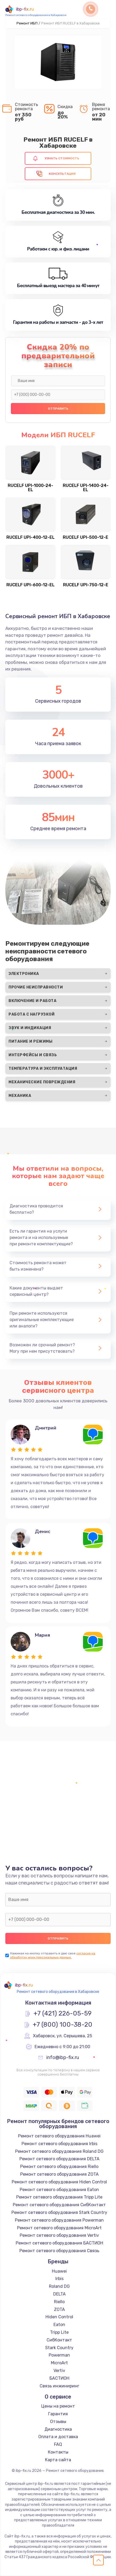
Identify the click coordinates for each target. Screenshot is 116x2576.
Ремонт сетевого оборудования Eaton (59, 2189)
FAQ (58, 2444)
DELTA (59, 2294)
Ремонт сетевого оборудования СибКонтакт (59, 2204)
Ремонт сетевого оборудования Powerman (59, 2220)
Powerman (59, 2355)
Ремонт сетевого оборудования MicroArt (59, 2227)
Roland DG (59, 2286)
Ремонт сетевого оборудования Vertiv (59, 2235)
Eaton (59, 2324)
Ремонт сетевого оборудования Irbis (59, 2143)
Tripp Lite (59, 2332)
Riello (59, 2301)
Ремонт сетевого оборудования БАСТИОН (59, 2243)
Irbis (59, 2278)
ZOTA (59, 2309)
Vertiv (59, 2370)
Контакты (58, 2452)
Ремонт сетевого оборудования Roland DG (59, 2151)
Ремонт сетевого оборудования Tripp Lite (59, 2197)
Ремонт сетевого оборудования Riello (59, 2166)
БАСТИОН (59, 2378)
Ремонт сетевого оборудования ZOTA (59, 2174)
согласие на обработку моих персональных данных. (52, 1955)
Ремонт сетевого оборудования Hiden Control (59, 2181)
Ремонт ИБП (27, 23)
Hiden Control (59, 2316)
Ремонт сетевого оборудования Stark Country (59, 2212)
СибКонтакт (59, 2339)
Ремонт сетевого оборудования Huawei (59, 2135)
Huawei (59, 2271)
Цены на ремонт (58, 2406)
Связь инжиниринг (59, 2385)
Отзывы (58, 2421)
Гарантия (58, 2413)
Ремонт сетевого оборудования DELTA (59, 2158)
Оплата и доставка (58, 2436)
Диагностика (58, 2429)
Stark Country (59, 2347)
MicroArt (59, 2362)
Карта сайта (58, 2459)
